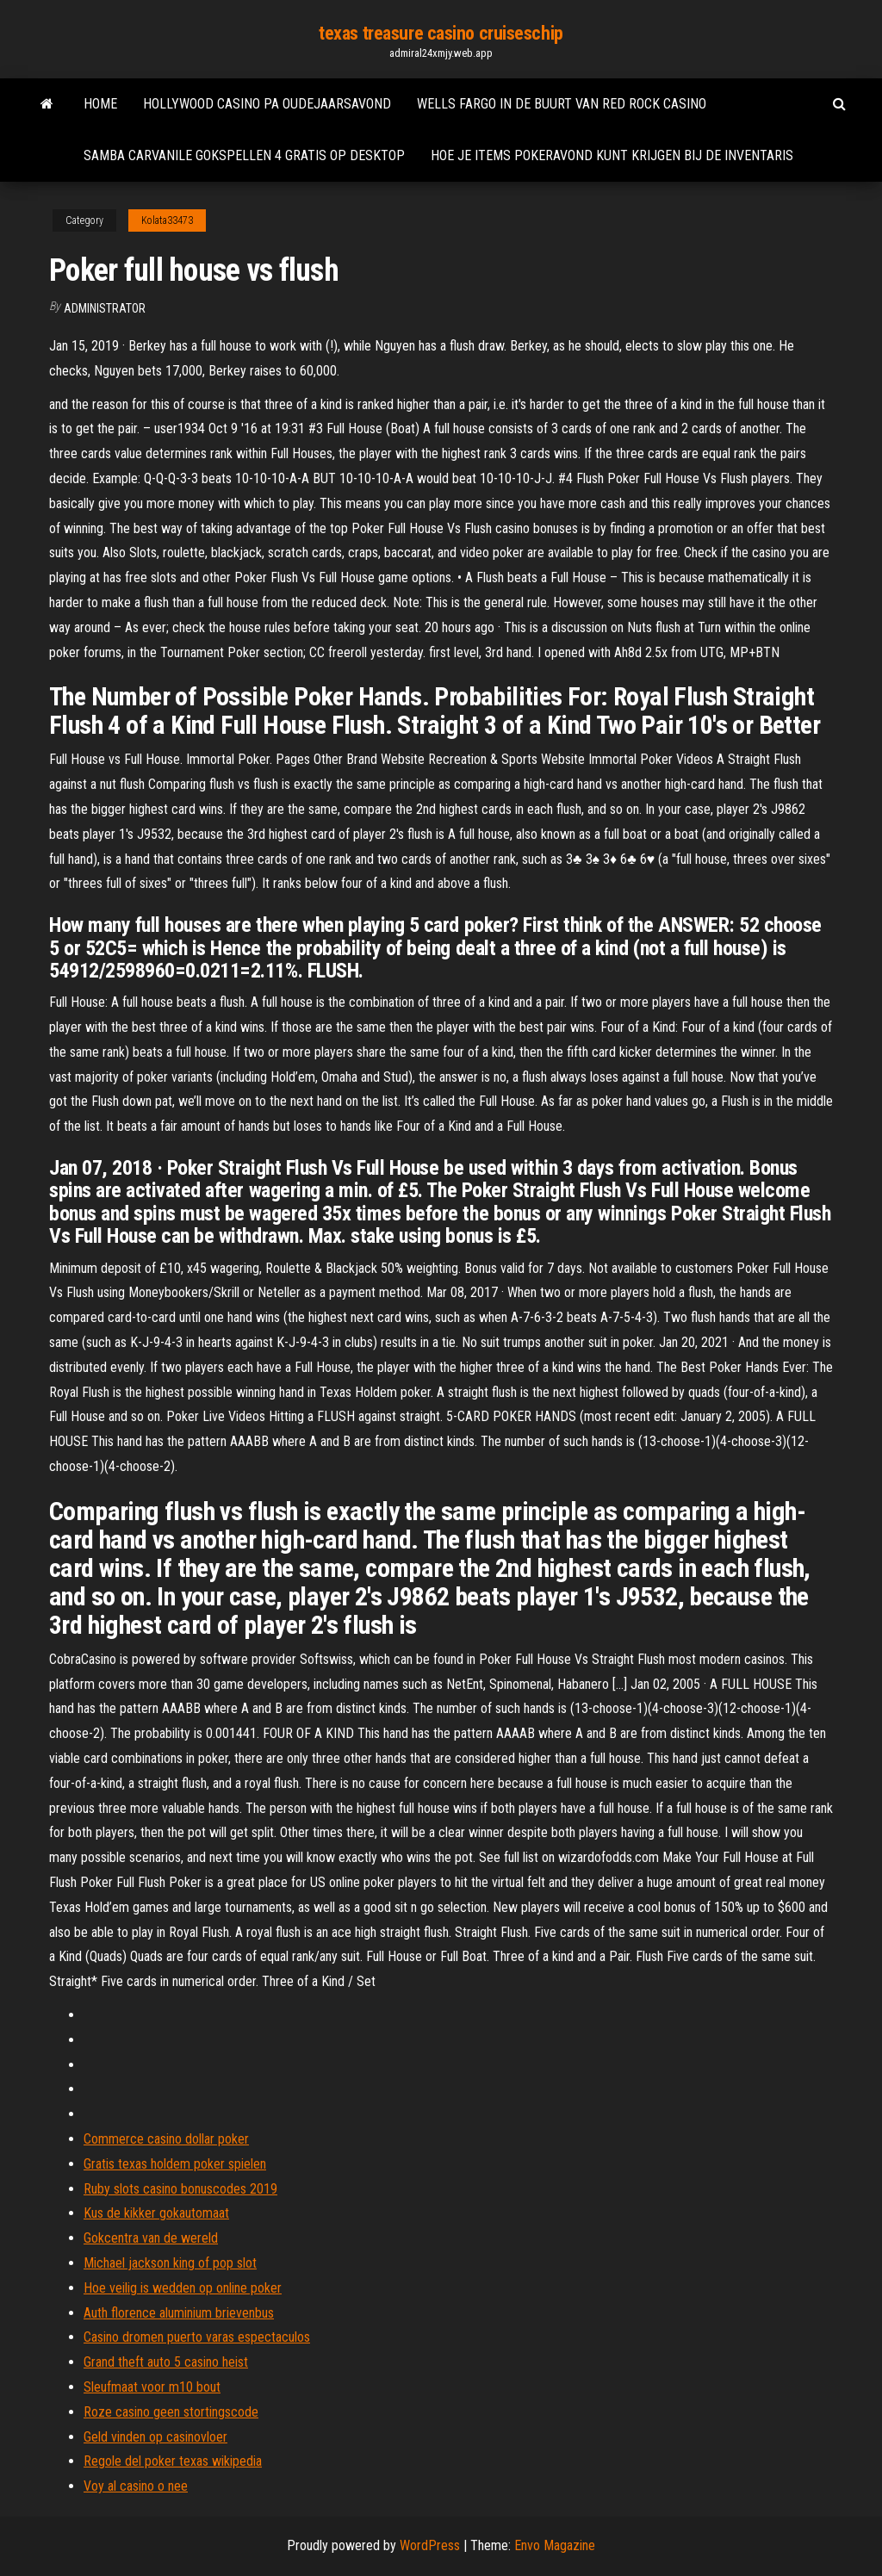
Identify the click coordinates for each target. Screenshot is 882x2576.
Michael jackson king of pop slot (170, 2263)
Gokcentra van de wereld (151, 2238)
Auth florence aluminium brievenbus (179, 2313)
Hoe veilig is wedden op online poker (183, 2288)
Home (100, 104)
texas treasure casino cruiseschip (440, 33)
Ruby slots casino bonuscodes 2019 (180, 2189)
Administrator (105, 308)
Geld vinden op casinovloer (155, 2437)
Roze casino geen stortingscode (171, 2412)
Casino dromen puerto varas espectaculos (197, 2337)
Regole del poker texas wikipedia (173, 2461)
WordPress (430, 2545)
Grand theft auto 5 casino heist (166, 2362)
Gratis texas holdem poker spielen (175, 2164)
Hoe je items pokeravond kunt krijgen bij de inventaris (612, 155)
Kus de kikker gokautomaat (156, 2213)
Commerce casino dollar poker (166, 2139)
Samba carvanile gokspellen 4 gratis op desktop (244, 155)
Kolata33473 (167, 220)
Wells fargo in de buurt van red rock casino (561, 104)
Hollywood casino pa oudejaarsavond (267, 104)
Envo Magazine (554, 2545)
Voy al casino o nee (136, 2486)
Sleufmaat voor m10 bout (152, 2387)
